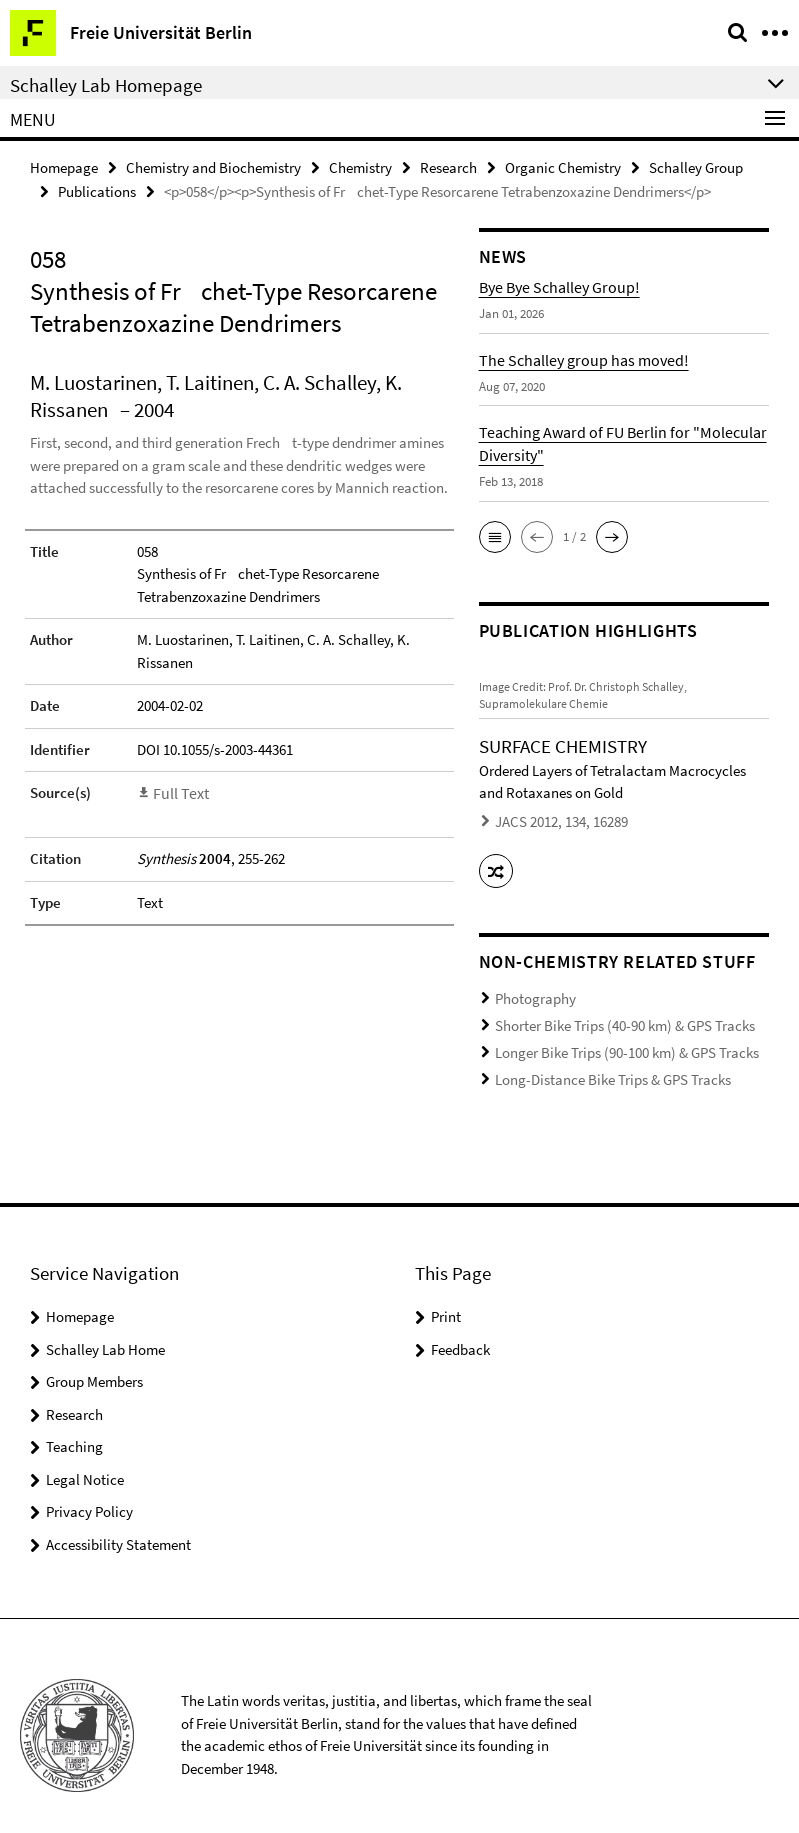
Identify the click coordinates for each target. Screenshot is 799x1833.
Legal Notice (85, 1460)
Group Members (94, 1362)
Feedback (460, 1330)
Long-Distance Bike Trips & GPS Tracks (598, 1063)
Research (448, 166)
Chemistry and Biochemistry (213, 166)
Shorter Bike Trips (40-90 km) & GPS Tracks (609, 1014)
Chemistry (360, 166)
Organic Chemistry (563, 166)
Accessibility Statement (118, 1525)
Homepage (64, 166)
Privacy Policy (89, 1492)
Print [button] (446, 1297)
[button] (495, 535)
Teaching (74, 1427)
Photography (530, 989)
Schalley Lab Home (105, 1330)
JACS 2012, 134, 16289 (552, 819)
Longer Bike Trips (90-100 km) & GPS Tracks (611, 1038)
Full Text (179, 790)
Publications (97, 189)
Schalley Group (696, 166)
